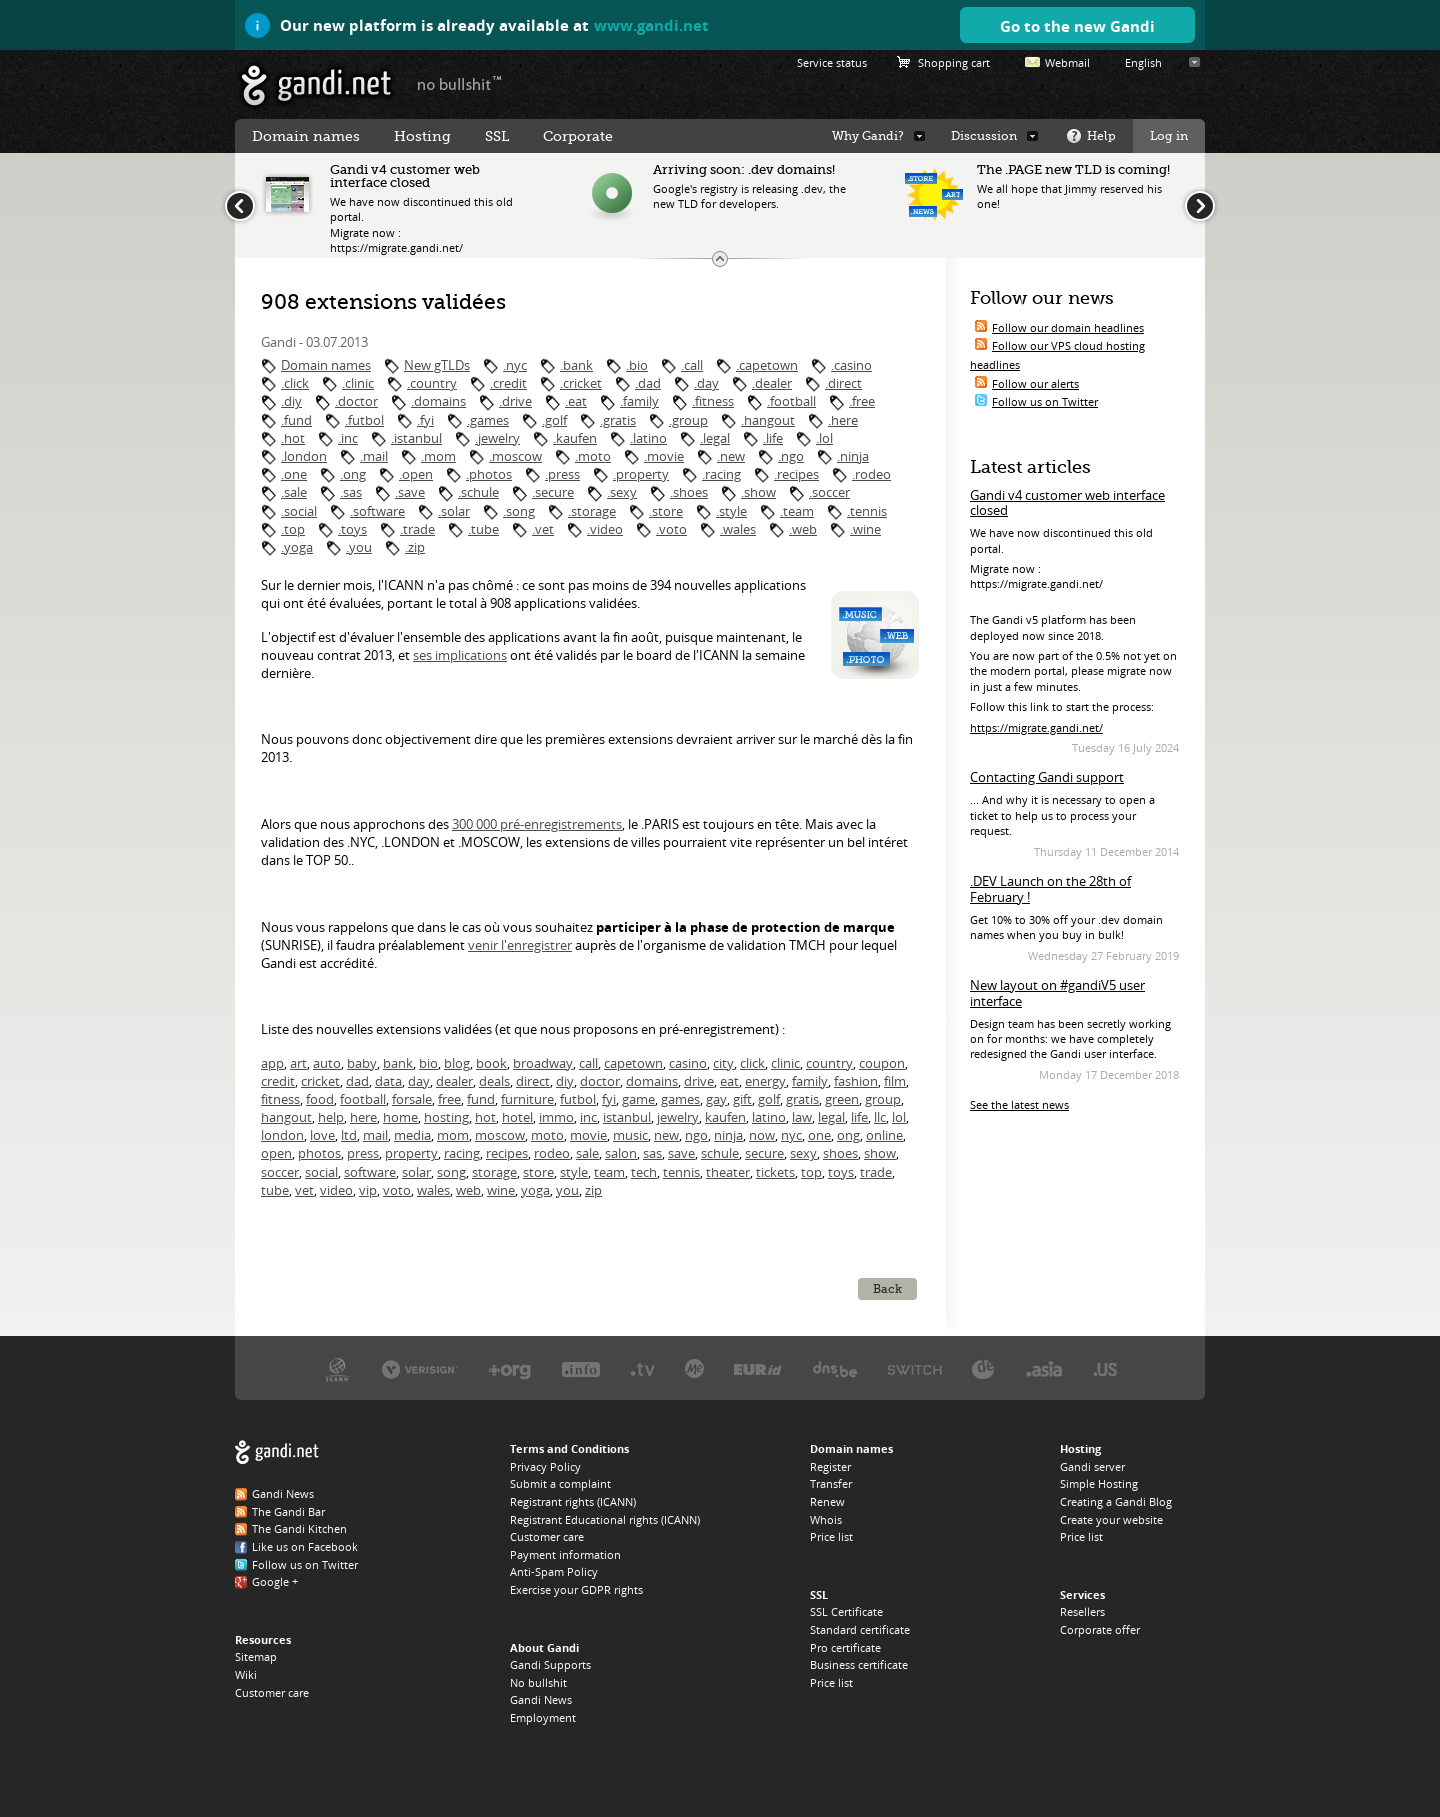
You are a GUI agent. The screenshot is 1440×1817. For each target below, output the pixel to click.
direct (533, 1081)
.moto (593, 456)
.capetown (767, 365)
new (666, 1135)
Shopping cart (954, 62)
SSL (497, 136)
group (883, 1099)
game (638, 1099)
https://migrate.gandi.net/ (1036, 727)
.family (639, 401)
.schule (478, 492)
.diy (291, 401)
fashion (856, 1081)
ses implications (460, 655)
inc (588, 1117)
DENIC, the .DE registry (983, 1368)
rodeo (552, 1153)
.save (410, 492)
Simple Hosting (1099, 1483)
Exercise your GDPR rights (576, 1589)
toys (841, 1172)
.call (692, 365)
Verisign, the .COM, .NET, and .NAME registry (420, 1368)
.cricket (581, 383)
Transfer (831, 1483)
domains (652, 1081)
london (282, 1135)
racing (462, 1153)
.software (377, 511)
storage (494, 1172)
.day (706, 383)
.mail (374, 456)
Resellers (1082, 1611)
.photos (489, 474)
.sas (351, 492)
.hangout (768, 420)
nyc (791, 1135)
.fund (296, 420)
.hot (293, 438)
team (609, 1172)
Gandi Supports (550, 1664)
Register (830, 1466)
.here (843, 420)
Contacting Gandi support (1047, 777)
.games (488, 420)
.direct (843, 383)
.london (304, 456)
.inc (348, 438)
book (491, 1063)
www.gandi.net (651, 25)
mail (375, 1135)
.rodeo (871, 474)
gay (716, 1099)
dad (357, 1081)
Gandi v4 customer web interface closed (1067, 503)
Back (887, 1289)
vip (368, 1190)
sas (652, 1153)
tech (644, 1172)
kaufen (725, 1117)
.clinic (358, 383)
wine (501, 1190)
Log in (1169, 136)
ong (848, 1135)
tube (275, 1190)
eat (729, 1081)
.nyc (515, 365)
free (449, 1099)
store (538, 1172)
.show (758, 492)
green (842, 1099)
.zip (415, 547)
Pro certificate (845, 1647)
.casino (851, 365)
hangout (286, 1117)
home (400, 1117)
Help (1101, 136)
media (412, 1135)
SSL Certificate (846, 1611)
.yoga (297, 547)
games (680, 1099)
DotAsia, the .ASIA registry (1044, 1368)
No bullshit (538, 1682)
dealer (454, 1081)
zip (593, 1190)
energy (765, 1081)
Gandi (316, 85)
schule (720, 1153)
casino (688, 1063)
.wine (865, 529)
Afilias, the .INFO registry (581, 1368)
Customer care (272, 1692)
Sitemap (256, 1656)
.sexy (622, 492)
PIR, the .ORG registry (510, 1368)
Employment (543, 1717)
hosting (446, 1117)
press (363, 1153)
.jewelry (497, 438)
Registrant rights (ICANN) (573, 1501)
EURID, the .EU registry (758, 1368)
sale (587, 1153)
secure (764, 1153)
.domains (438, 401)
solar (416, 1172)
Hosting (422, 136)
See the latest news (1019, 1104)
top (811, 1172)
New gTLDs (437, 365)
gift (742, 1099)
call (588, 1063)
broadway (543, 1063)
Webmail (1067, 62)
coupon (882, 1063)
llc (880, 1117)
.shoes (689, 492)
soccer (280, 1172)
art (298, 1063)
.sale (294, 492)
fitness (280, 1099)
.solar (454, 511)
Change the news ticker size (720, 259)
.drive (515, 401)
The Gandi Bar (288, 1511)
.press (562, 474)
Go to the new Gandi (1077, 26)
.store (666, 511)
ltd (349, 1135)
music (630, 1135)
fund (481, 1099)
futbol (578, 1099)
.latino (648, 438)
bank (398, 1063)
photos (319, 1153)
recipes (507, 1153)
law (802, 1117)
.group (688, 420)
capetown (633, 1063)
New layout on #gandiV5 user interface (1057, 993)
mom (453, 1135)
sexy (803, 1153)
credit (278, 1081)
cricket (320, 1081)
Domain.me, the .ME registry (694, 1368)
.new (731, 456)
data (388, 1081)
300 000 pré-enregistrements (537, 824)
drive (699, 1081)
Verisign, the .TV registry (642, 1368)
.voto (671, 529)
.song (519, 511)
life (859, 1117)
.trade (417, 529)
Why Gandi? (868, 136)
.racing (721, 474)
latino (769, 1117)
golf (769, 1099)
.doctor (356, 401)
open (276, 1153)
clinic (785, 1063)
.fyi (425, 420)
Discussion (984, 136)
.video (605, 529)
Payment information (565, 1554)
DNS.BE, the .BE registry (835, 1368)
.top (293, 529)
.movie (664, 456)
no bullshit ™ (460, 83)
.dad (648, 383)
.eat (576, 401)
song (451, 1172)
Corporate (578, 136)
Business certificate (859, 1664)
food (320, 1099)
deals (494, 1081)
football (363, 1099)
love (322, 1135)
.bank (576, 365)
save (681, 1153)
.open (416, 474)
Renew (827, 1501)
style (574, 1172)
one (819, 1135)
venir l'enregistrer (520, 945)
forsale (412, 1099)
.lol (824, 438)
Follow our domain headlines (1068, 327)
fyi (609, 1099)
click (752, 1063)
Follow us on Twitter (1045, 401)
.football (791, 401)
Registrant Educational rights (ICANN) (605, 1519)
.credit (508, 383)
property (411, 1153)
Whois (826, 1519)
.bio (637, 365)
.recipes (796, 474)
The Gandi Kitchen (299, 1528)
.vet (543, 529)
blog (457, 1063)
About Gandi (544, 1647)
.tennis (867, 511)
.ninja (853, 456)
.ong (353, 474)
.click (295, 383)
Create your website (1111, 1519)
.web (803, 529)
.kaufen (575, 438)
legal (831, 1117)
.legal (715, 438)
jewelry (678, 1117)
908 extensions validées (383, 302)
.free (862, 401)
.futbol (364, 420)
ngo (696, 1135)
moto (547, 1135)
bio (428, 1063)
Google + (275, 1581)
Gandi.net (277, 1452)
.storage (592, 511)
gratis (802, 1099)
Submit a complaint (560, 1483)
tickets (775, 1172)
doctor (600, 1081)
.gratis (618, 420)
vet (304, 1190)
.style (731, 511)
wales (433, 1190)
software (370, 1172)
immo (556, 1117)
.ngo (791, 456)
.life (773, 438)
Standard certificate (860, 1629)
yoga (535, 1190)
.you (359, 547)
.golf (554, 420)
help (331, 1117)
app (272, 1063)
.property (641, 474)
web (468, 1190)
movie (588, 1135)
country (829, 1063)
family (810, 1081)
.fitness (713, 401)
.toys (352, 529)
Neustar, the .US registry (1105, 1368)
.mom (438, 456)
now (762, 1135)
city (723, 1063)
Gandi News (283, 1493)
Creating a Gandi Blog (1116, 1501)
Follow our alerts (1035, 383)
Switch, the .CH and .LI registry (915, 1368)
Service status (832, 62)
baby (362, 1063)
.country (432, 383)
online (884, 1135)
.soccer (829, 492)
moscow (500, 1135)
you (567, 1190)
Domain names (326, 365)
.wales (738, 529)
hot (485, 1117)
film (895, 1081)
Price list (831, 1536)
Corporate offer (1100, 1629)
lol (899, 1117)
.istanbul (416, 438)
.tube (483, 529)
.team (797, 511)
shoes (840, 1153)
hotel (517, 1117)
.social (299, 511)
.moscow (515, 456)
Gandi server (1092, 1466)
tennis (681, 1172)
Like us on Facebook (305, 1546)
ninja (728, 1135)
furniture (527, 1099)
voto (397, 1190)
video (336, 1190)
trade (876, 1172)
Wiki (246, 1674)
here (363, 1117)
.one (294, 474)
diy (565, 1081)
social (321, 1172)
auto (327, 1063)
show (880, 1153)
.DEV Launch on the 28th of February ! (1050, 889)
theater (728, 1172)
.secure (553, 492)
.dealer (772, 383)
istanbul (627, 1117)
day (419, 1081)
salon (621, 1153)
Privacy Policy (545, 1466)
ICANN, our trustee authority (337, 1368)
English (1143, 62)
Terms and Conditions (569, 1448)
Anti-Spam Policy (554, 1571)
